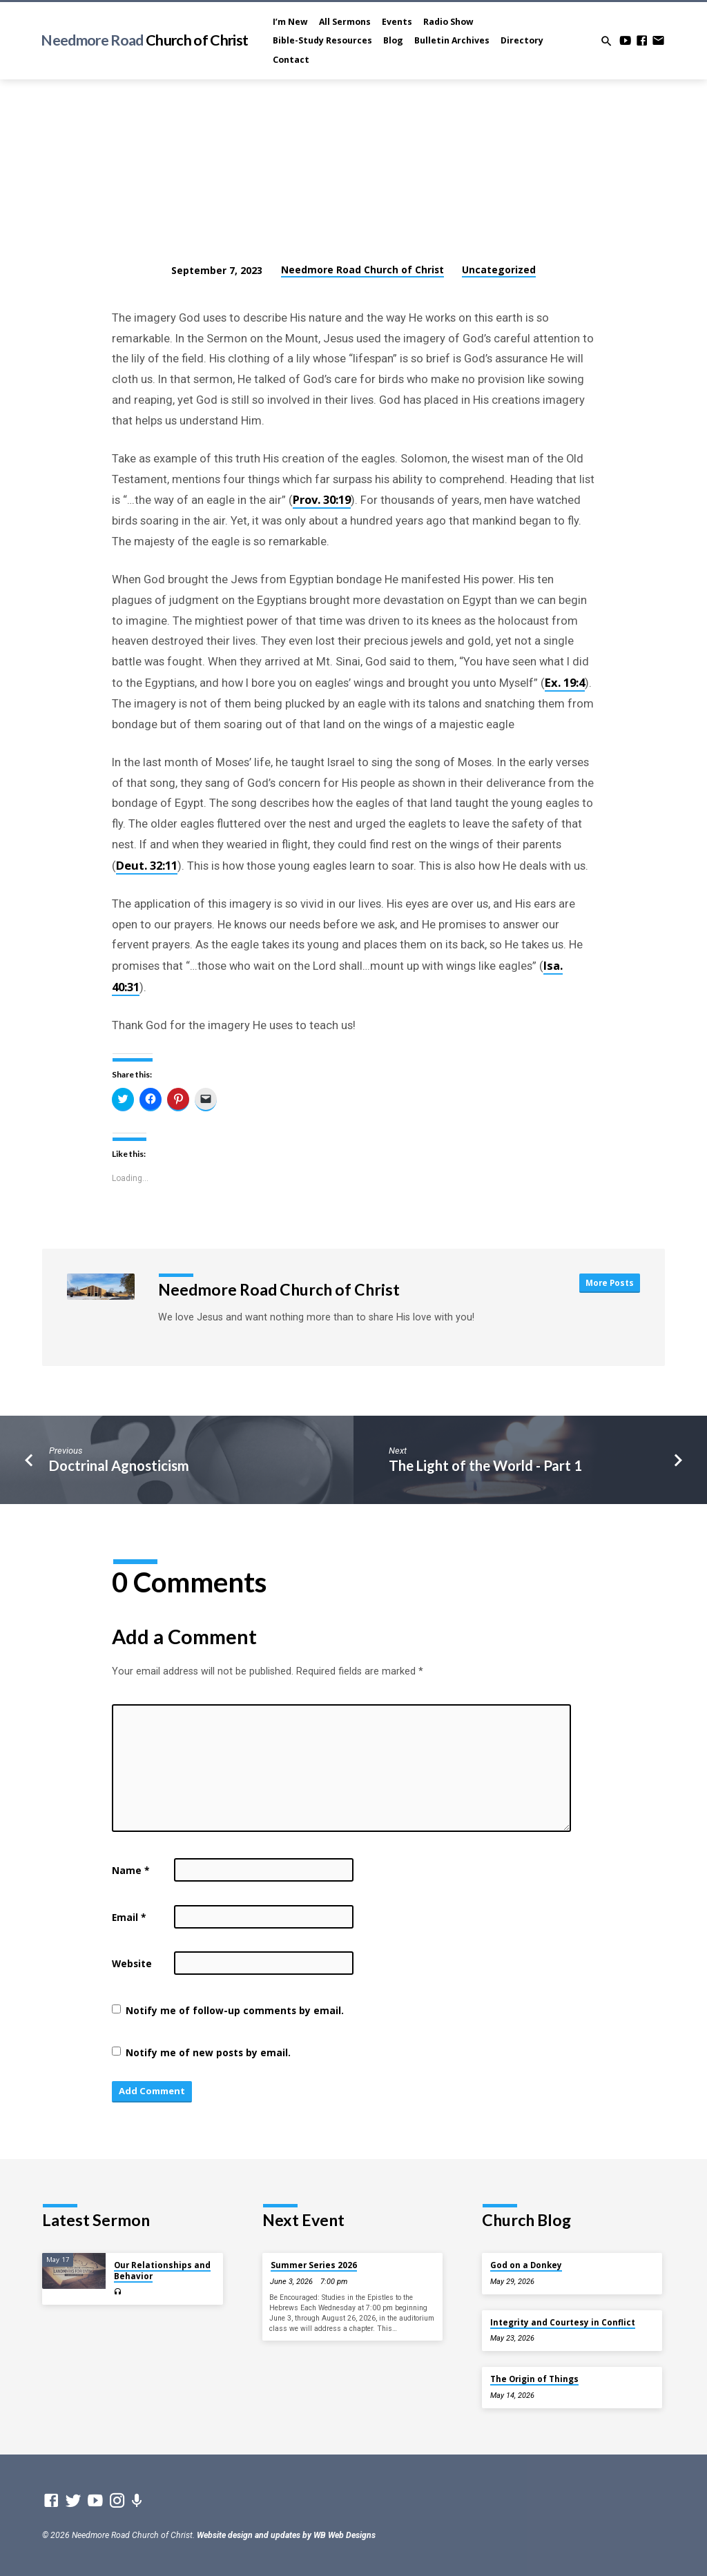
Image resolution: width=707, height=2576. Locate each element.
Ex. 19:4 (565, 682)
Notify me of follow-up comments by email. (235, 2010)
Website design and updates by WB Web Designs (286, 2536)
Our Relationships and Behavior (162, 2271)
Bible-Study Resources (322, 40)
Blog (393, 40)
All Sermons (345, 22)
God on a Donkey (526, 2266)
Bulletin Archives (452, 40)
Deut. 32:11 (146, 865)
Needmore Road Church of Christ (362, 269)
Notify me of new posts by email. (208, 2052)
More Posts (609, 1282)
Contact (291, 60)
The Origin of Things (534, 2379)
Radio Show (448, 22)
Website (132, 1963)
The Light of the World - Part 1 (485, 1465)
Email (129, 1917)
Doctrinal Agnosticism (119, 1465)
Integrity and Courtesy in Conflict (562, 2322)
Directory (522, 40)
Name (130, 1870)
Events (397, 22)
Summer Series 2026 (314, 2266)
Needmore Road (144, 40)
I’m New (290, 22)
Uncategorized (499, 269)
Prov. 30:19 (322, 499)
